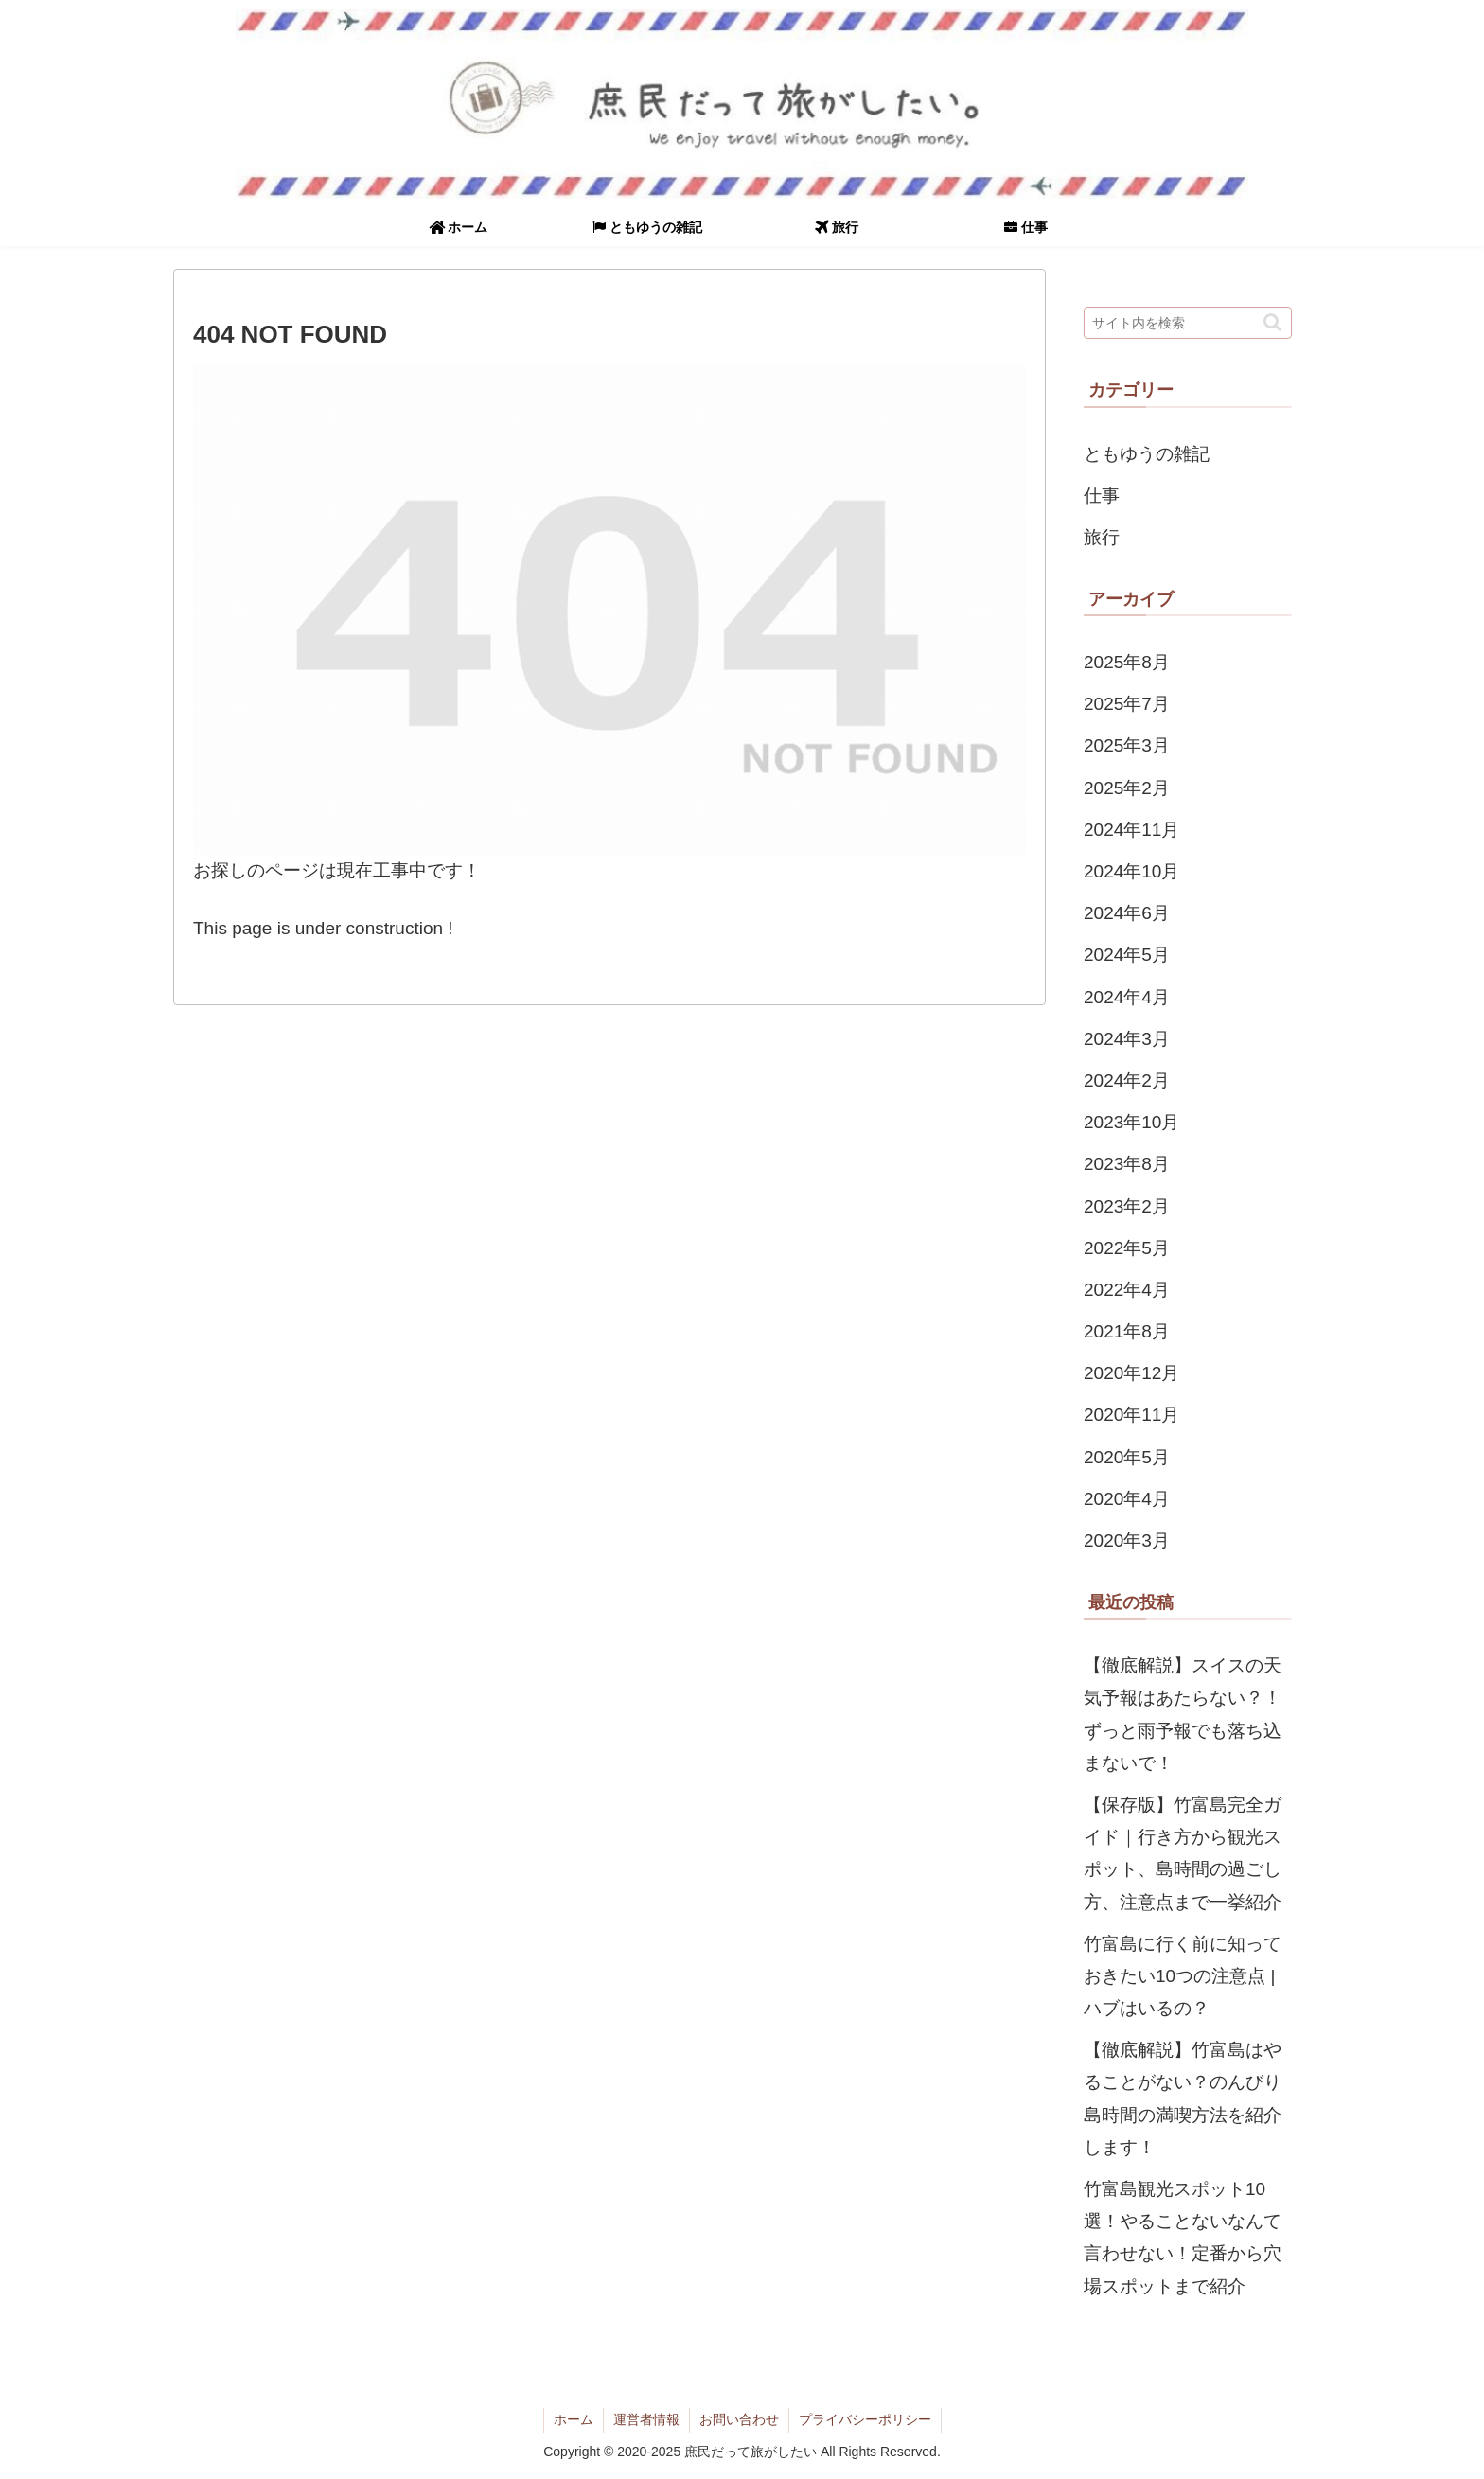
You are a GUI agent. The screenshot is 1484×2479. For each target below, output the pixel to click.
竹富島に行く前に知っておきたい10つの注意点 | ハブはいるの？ (1182, 1976)
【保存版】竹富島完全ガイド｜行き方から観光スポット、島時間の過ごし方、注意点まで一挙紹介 (1182, 1853)
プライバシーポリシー (865, 2419)
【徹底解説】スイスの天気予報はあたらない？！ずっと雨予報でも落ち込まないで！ (1182, 1714)
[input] (1188, 323)
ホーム (573, 2419)
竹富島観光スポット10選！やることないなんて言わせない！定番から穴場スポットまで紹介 (1182, 2237)
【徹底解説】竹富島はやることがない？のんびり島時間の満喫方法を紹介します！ (1182, 2098)
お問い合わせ (739, 2419)
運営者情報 (646, 2419)
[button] (1272, 322)
